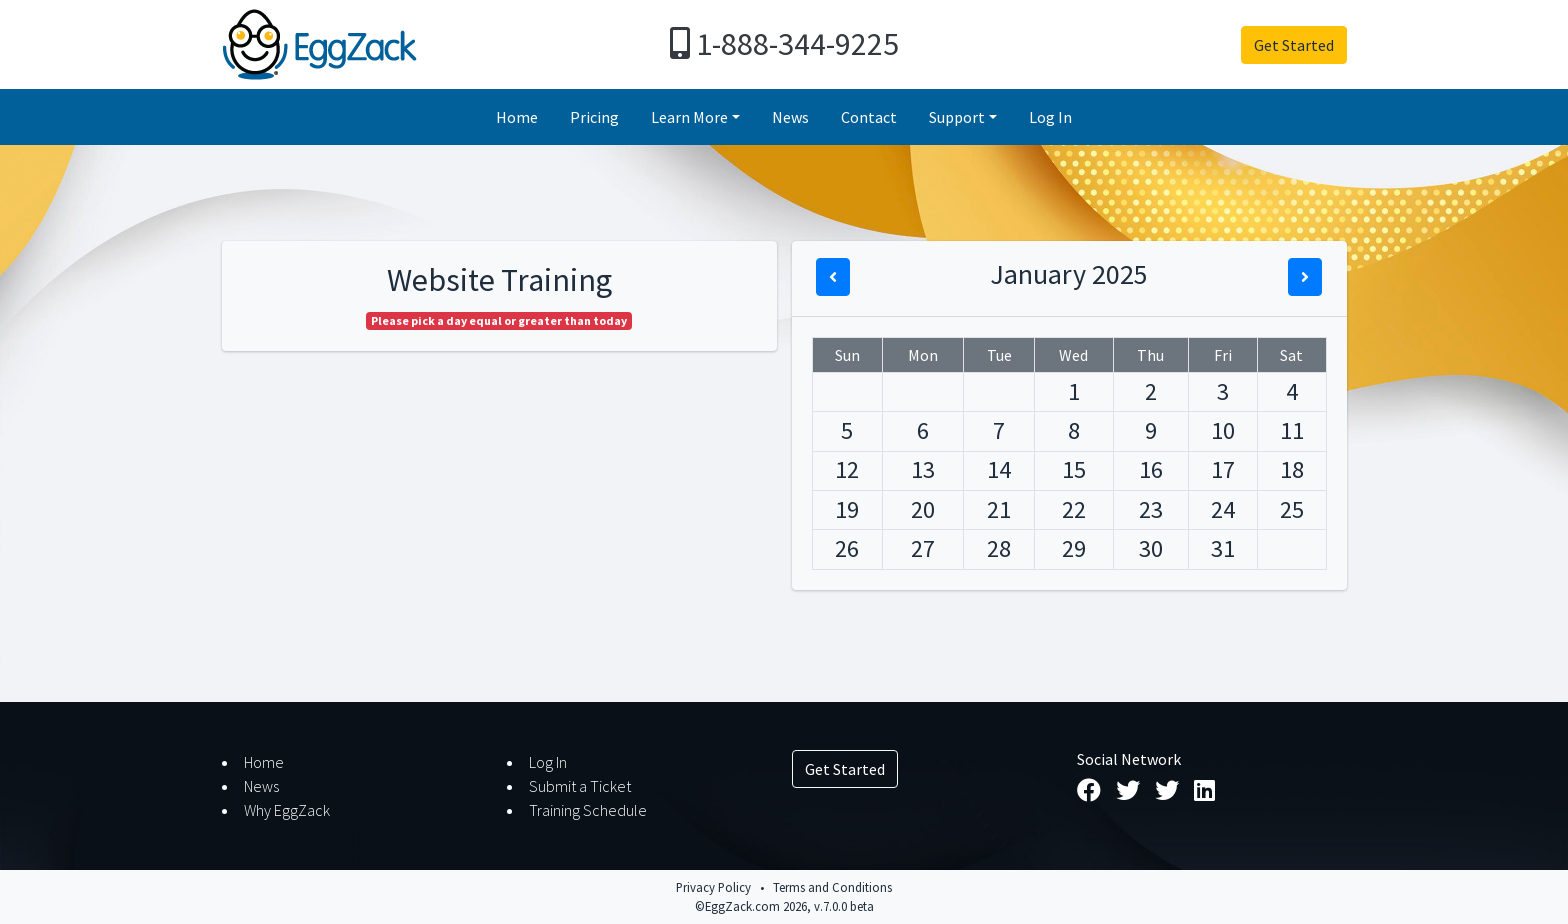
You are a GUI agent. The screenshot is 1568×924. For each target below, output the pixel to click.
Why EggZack (287, 810)
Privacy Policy (713, 887)
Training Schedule (588, 810)
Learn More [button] (689, 117)
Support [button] (957, 117)
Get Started (1294, 45)
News (790, 117)
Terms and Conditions (832, 887)
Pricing (594, 117)
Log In (1050, 117)
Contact (869, 117)
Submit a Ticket (580, 786)
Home (517, 117)
